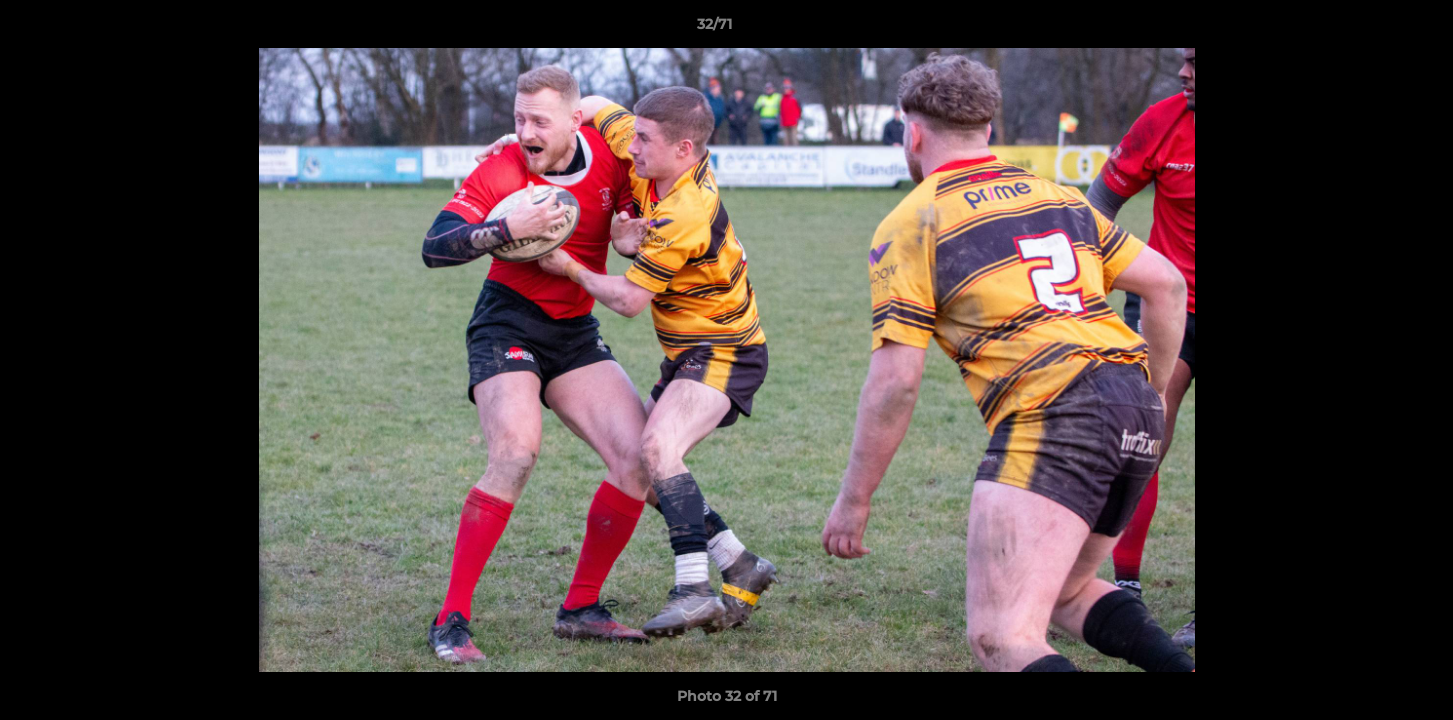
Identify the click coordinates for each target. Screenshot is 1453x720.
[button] (1369, 29)
